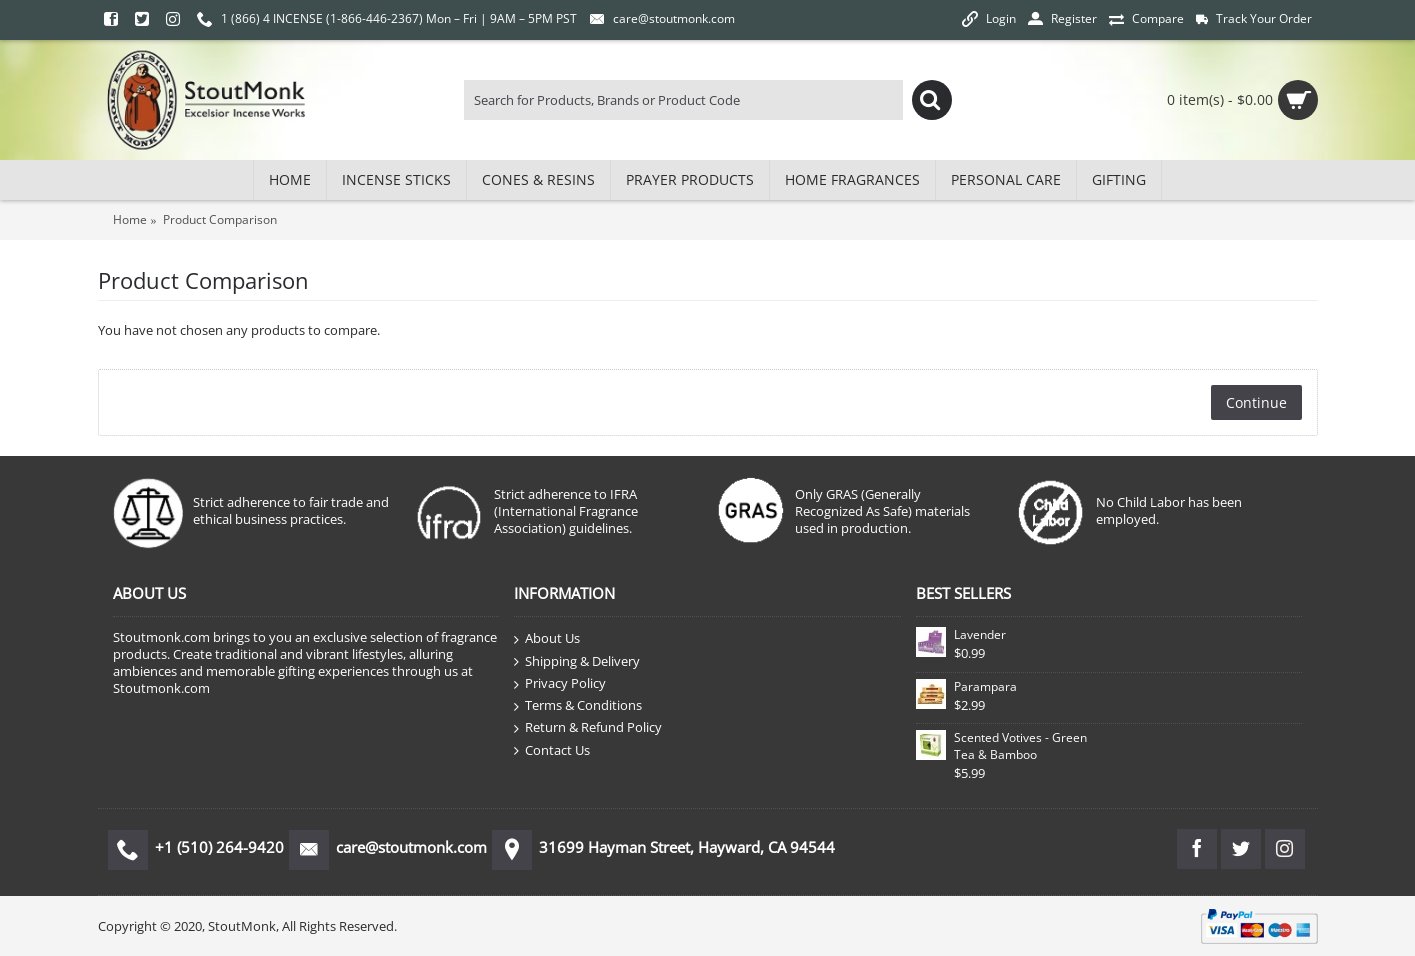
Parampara (985, 686)
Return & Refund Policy (588, 728)
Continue (1256, 402)
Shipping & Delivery (577, 662)
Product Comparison (220, 219)
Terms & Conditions (578, 706)
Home (130, 219)
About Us (547, 639)
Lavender (980, 634)
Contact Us (552, 751)
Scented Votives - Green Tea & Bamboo (1020, 746)
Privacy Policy (560, 684)
